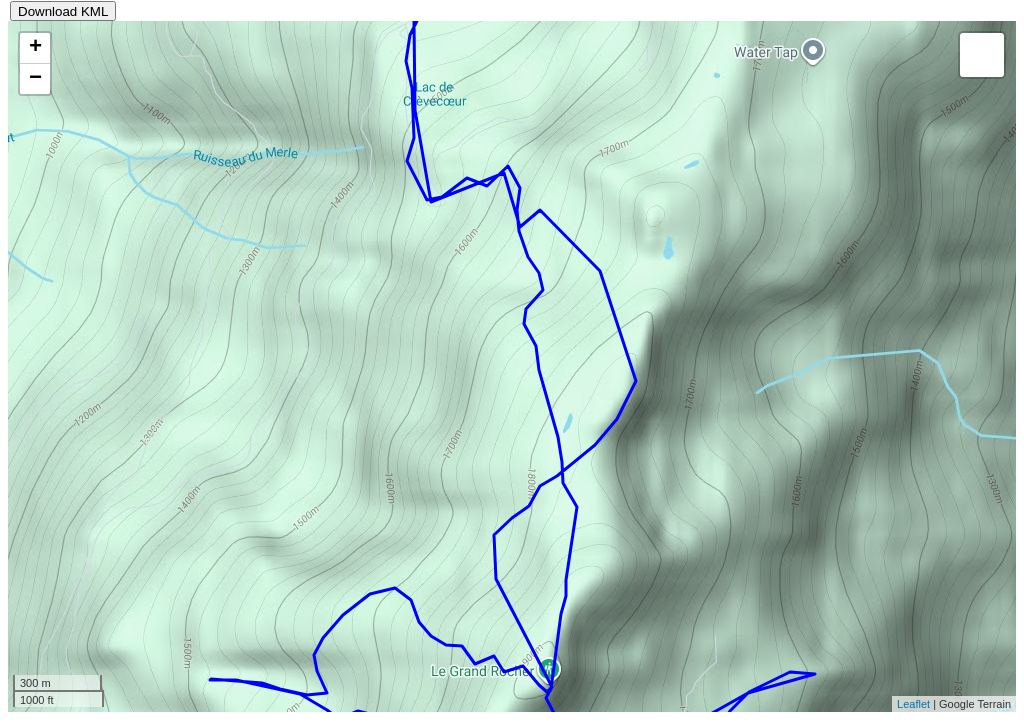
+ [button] (35, 48)
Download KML (63, 11)
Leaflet (913, 704)
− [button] (35, 79)
